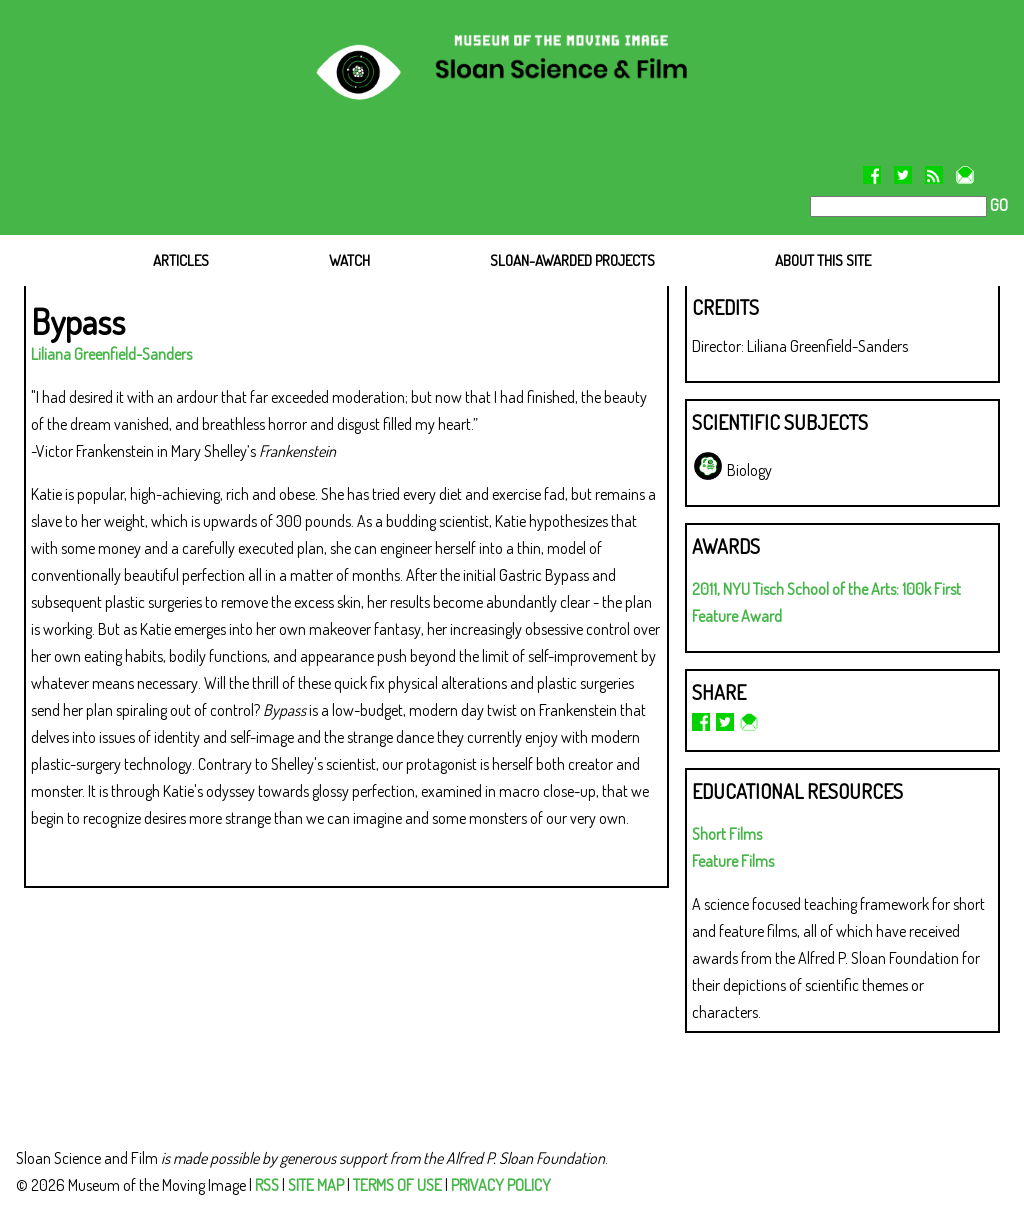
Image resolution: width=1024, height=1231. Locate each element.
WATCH (349, 260)
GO (997, 205)
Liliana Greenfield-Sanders (111, 354)
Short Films (727, 834)
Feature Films (733, 861)
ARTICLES (181, 260)
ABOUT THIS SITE (823, 260)
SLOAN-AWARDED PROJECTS (572, 260)
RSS (267, 1185)
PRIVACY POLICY (501, 1185)
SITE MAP (316, 1185)
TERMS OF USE (397, 1185)
